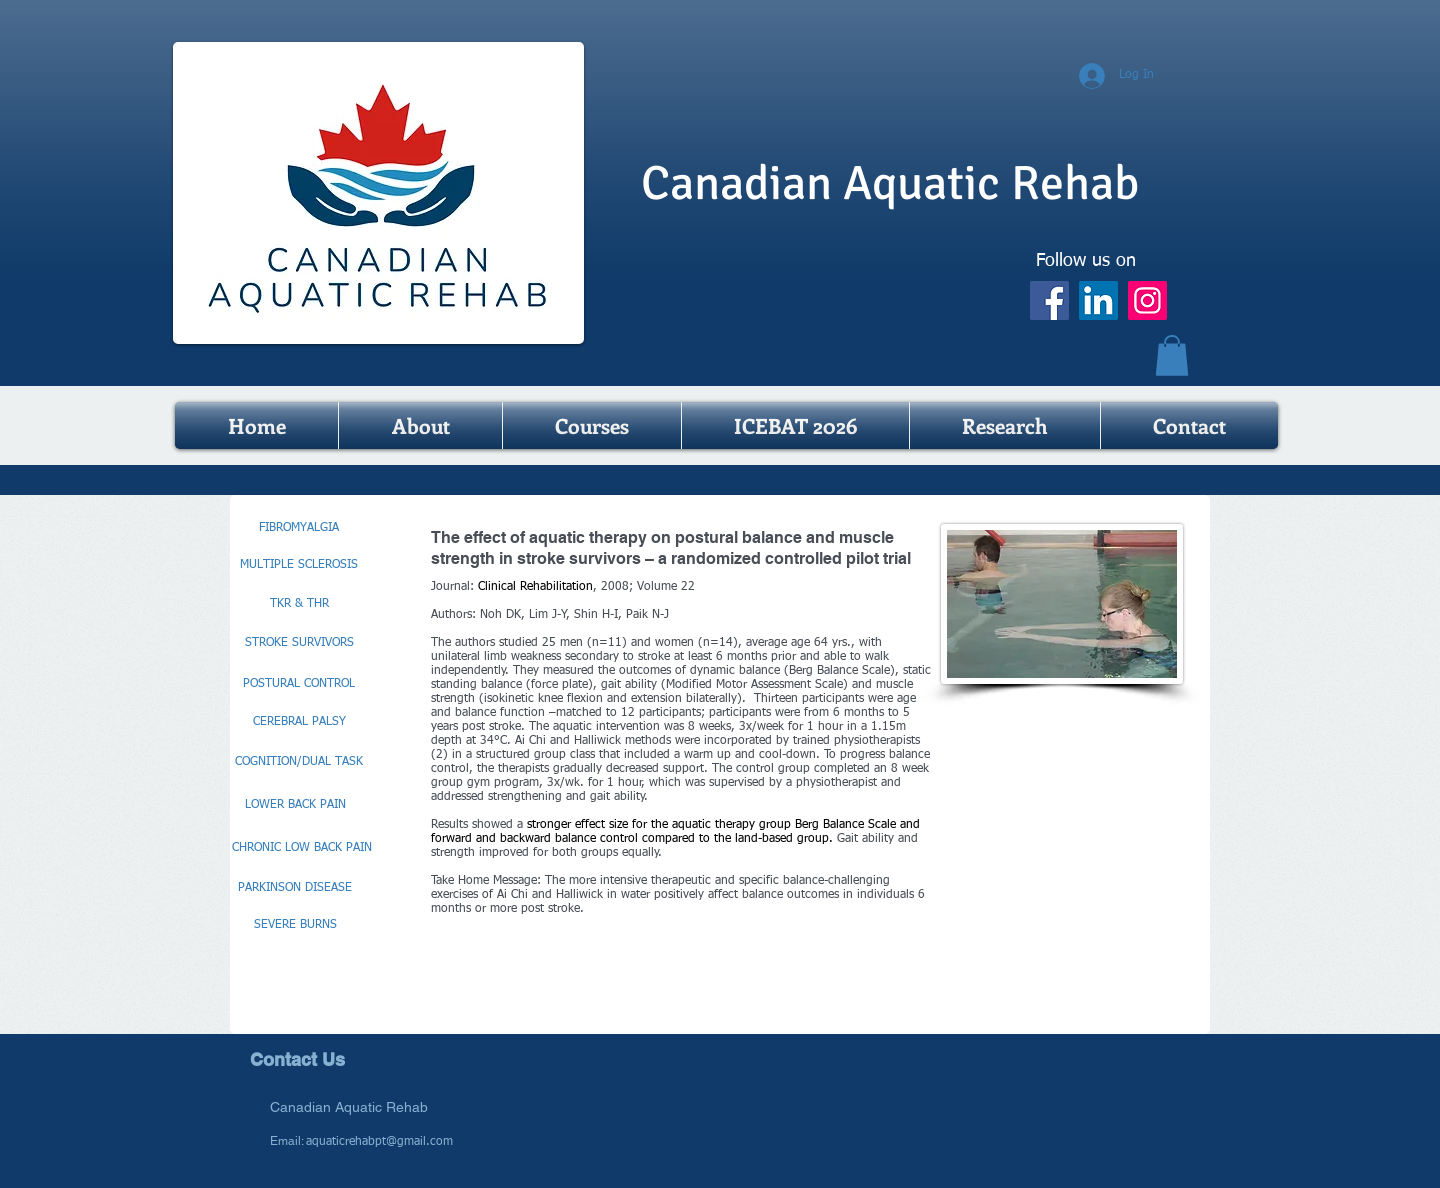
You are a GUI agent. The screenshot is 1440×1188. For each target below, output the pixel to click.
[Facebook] (1049, 300)
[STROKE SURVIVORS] (299, 644)
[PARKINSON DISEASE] (295, 889)
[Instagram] (1147, 300)
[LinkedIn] (1098, 300)
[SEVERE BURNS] (295, 926)
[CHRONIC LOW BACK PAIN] (302, 849)
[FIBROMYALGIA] (299, 529)
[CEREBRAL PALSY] (299, 723)
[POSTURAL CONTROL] (299, 685)
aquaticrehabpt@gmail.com (379, 1142)
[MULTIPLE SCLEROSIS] (299, 566)
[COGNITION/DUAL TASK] (299, 763)
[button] (1172, 355)
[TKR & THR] (299, 605)
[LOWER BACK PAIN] (295, 806)
